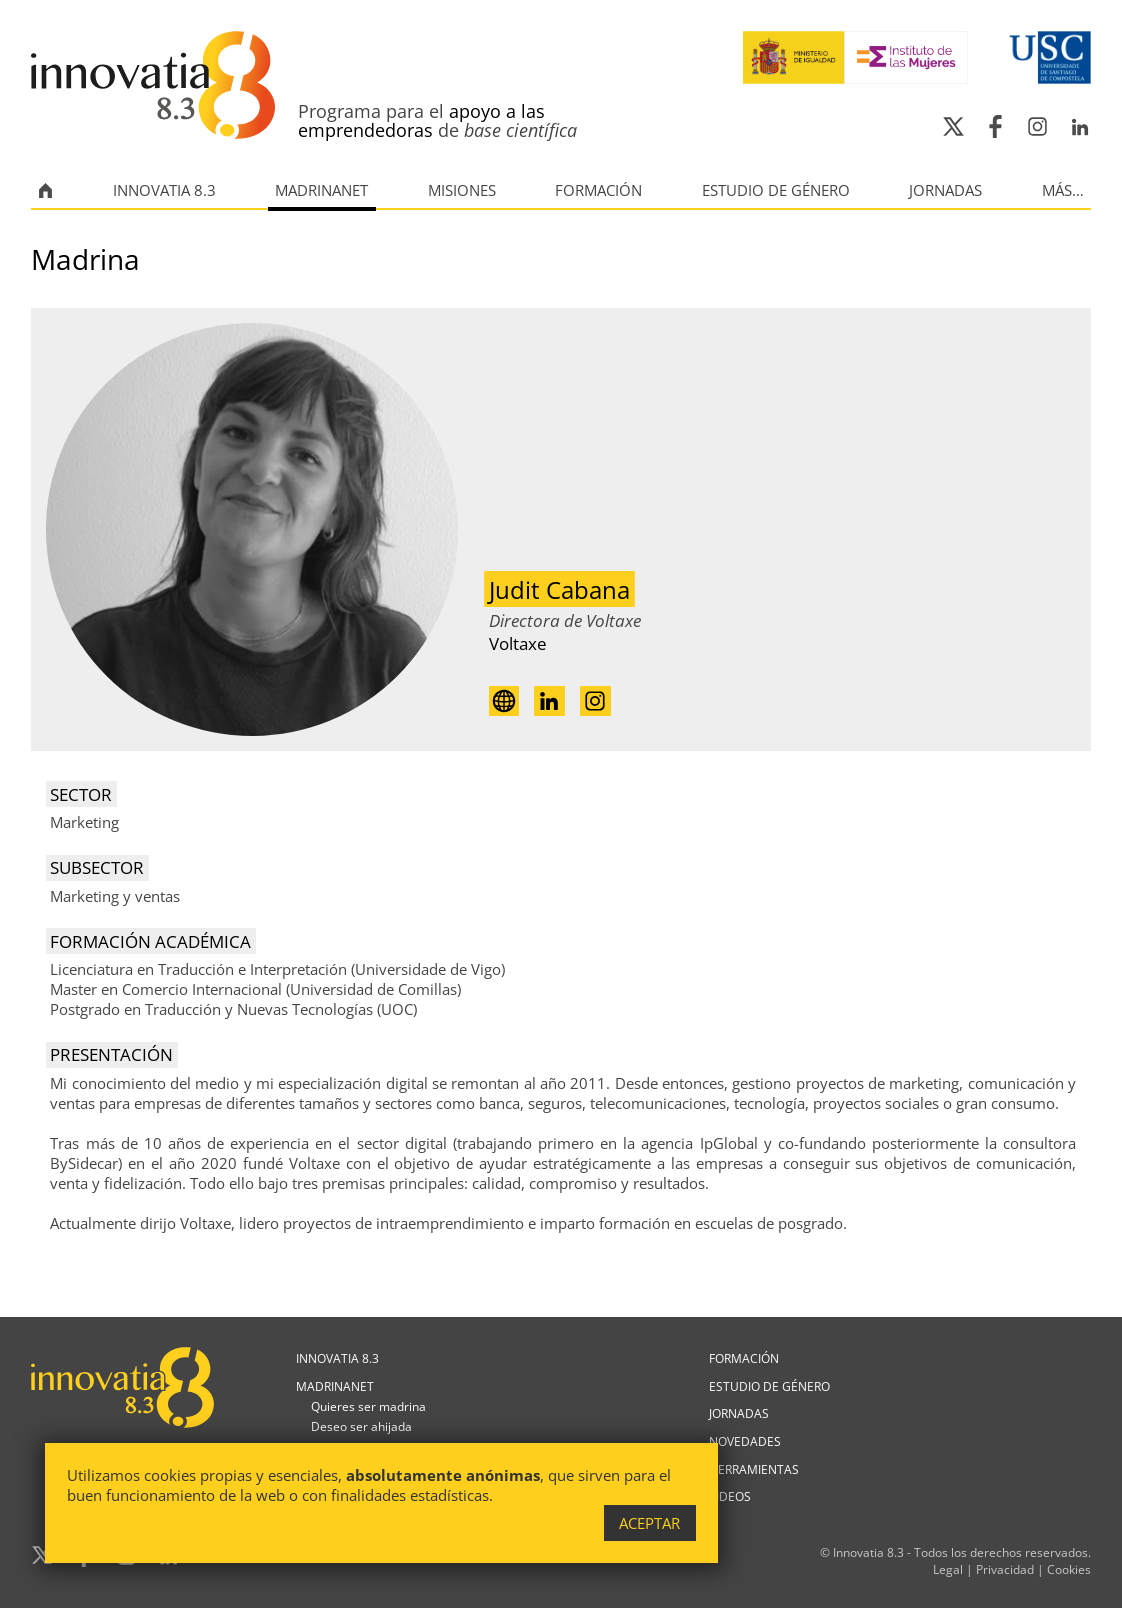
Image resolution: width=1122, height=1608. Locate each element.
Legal (948, 1569)
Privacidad (1005, 1569)
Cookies (1069, 1569)
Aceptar (649, 1523)
